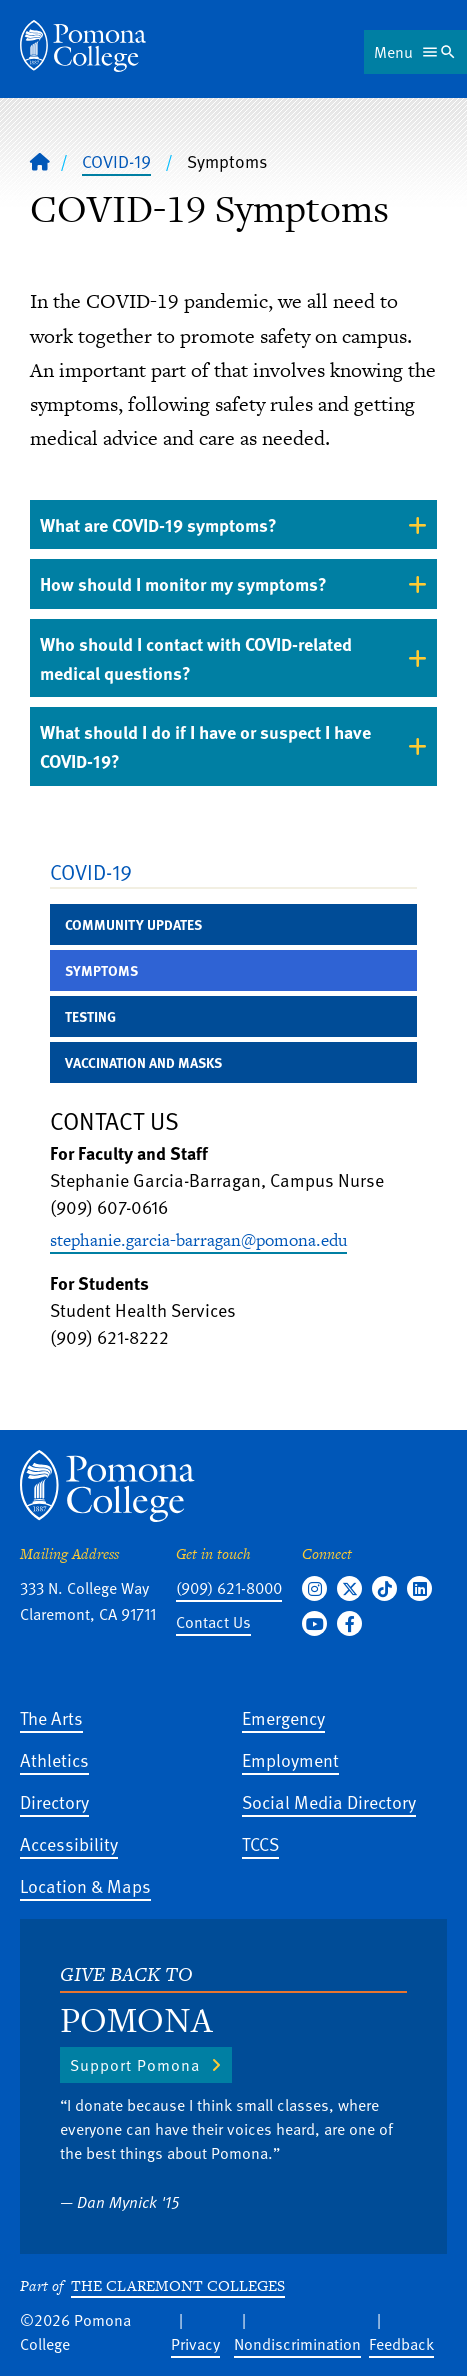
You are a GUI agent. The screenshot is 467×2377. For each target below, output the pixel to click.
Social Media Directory (329, 1801)
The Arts (51, 1717)
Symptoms (101, 970)
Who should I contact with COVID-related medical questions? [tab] (196, 658)
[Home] (40, 161)
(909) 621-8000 (229, 1588)
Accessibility (69, 1843)
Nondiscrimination (297, 2344)
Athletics (54, 1759)
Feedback (401, 2344)
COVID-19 (91, 871)
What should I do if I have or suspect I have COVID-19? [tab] (205, 746)
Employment (290, 1759)
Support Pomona (135, 2065)
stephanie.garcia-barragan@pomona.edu (198, 1240)
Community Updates (133, 924)
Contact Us (213, 1622)
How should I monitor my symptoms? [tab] (183, 583)
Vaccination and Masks (143, 1062)
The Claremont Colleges (178, 2285)
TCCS (260, 1843)
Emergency (283, 1717)
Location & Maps (85, 1885)
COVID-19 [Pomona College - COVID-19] (116, 161)
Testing (90, 1016)
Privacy (195, 2344)
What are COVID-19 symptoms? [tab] (158, 524)
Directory (54, 1801)
